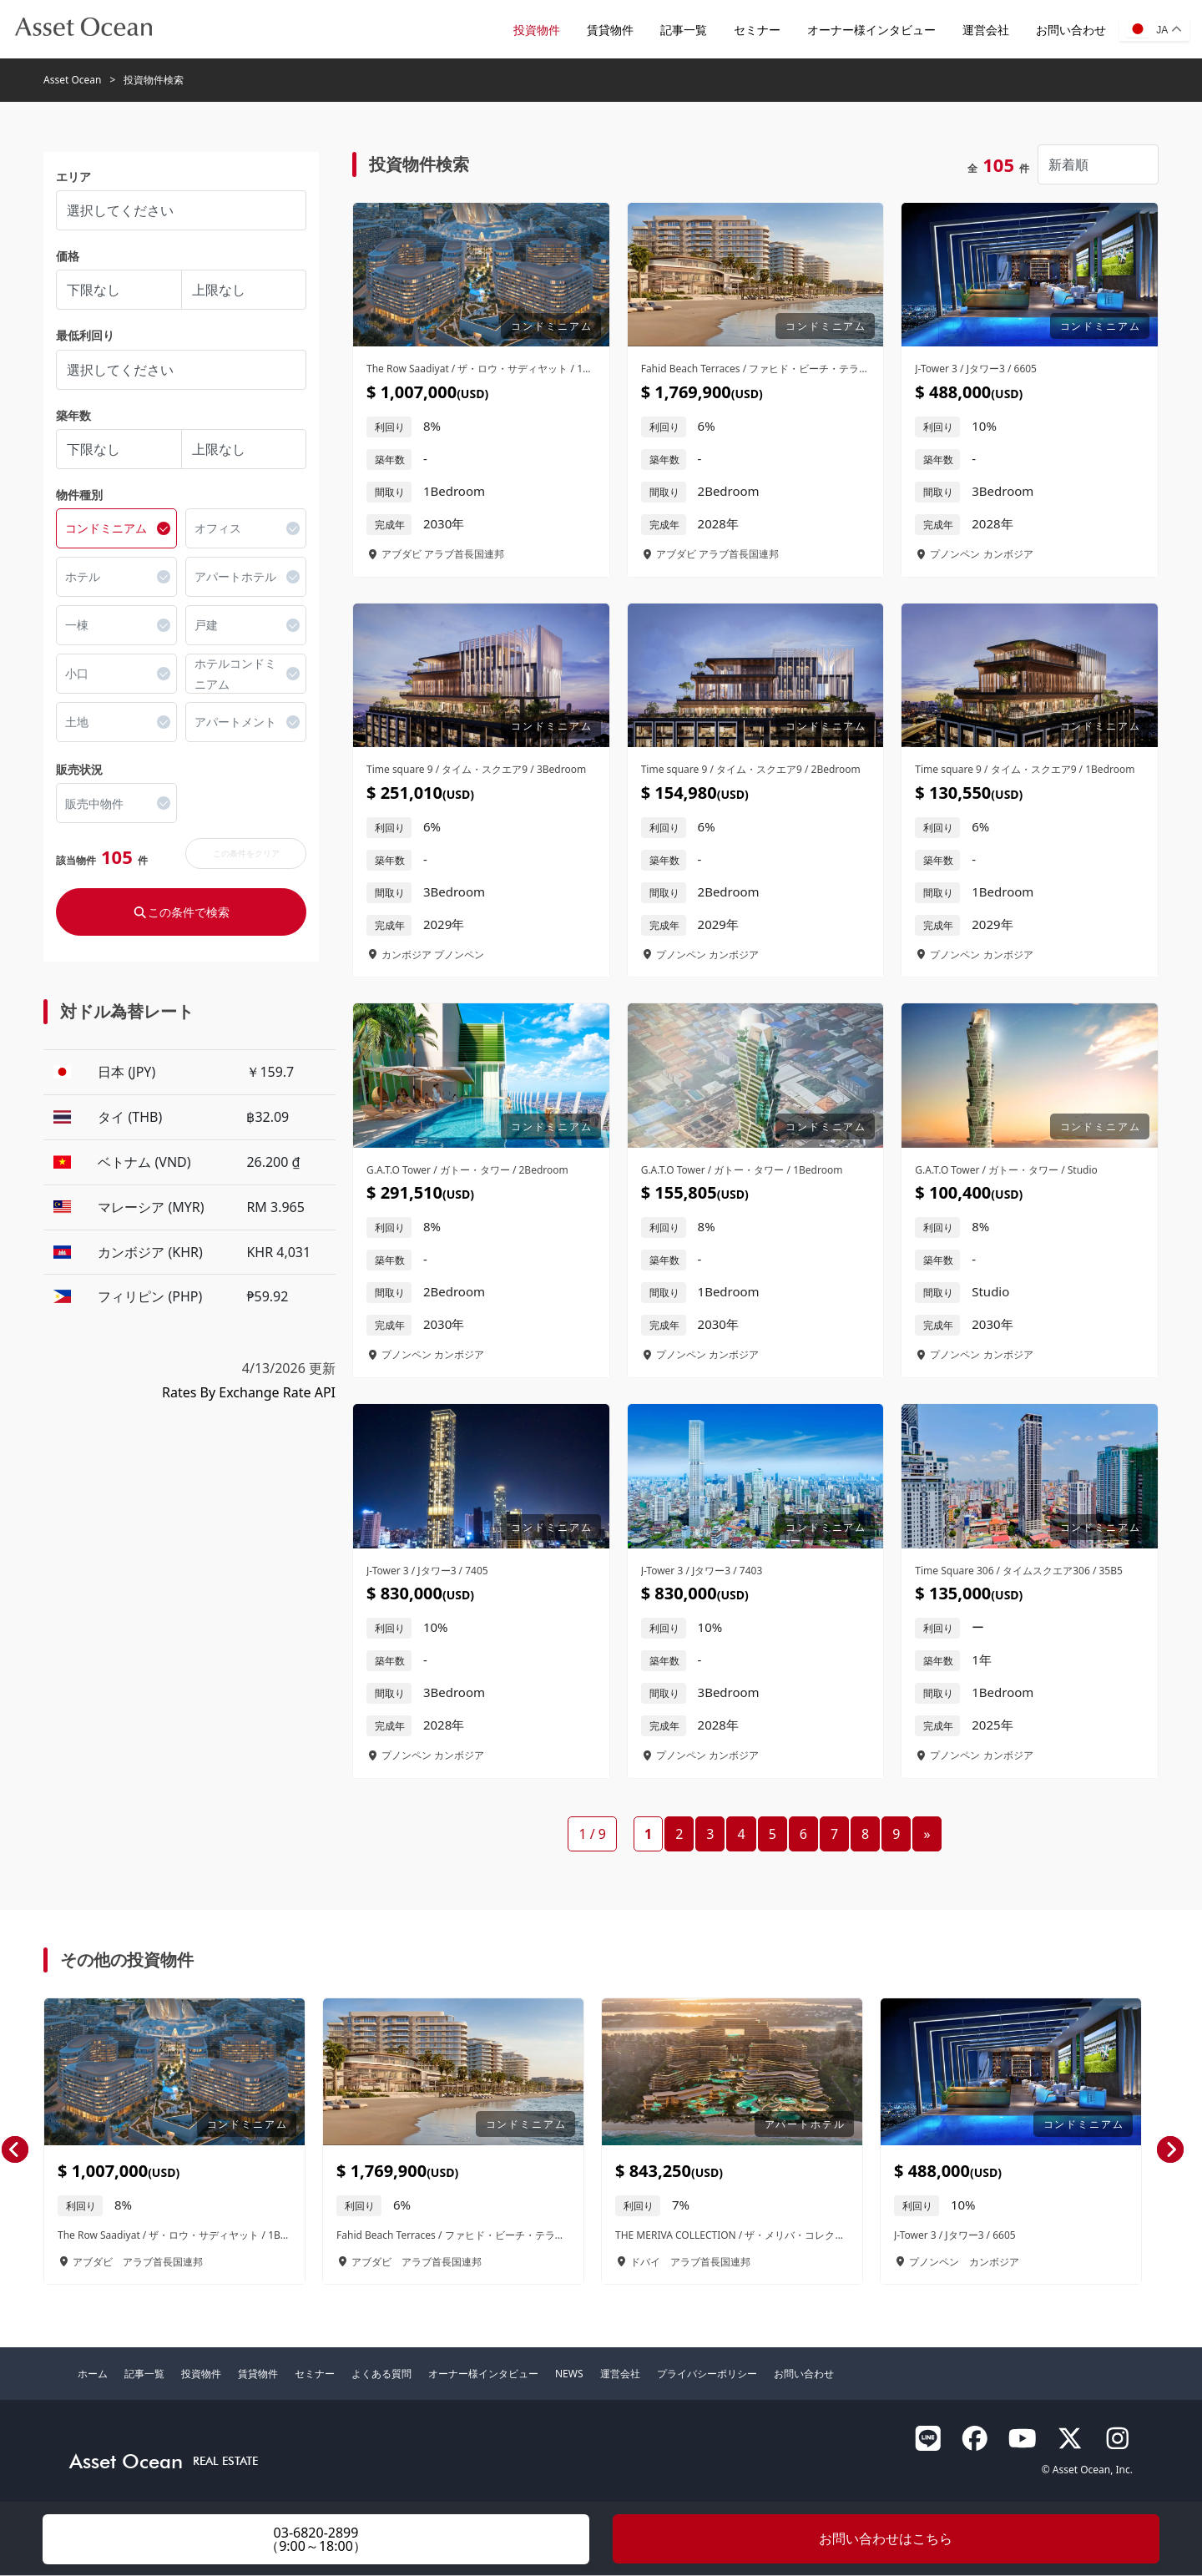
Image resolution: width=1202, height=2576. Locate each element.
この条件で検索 (181, 913)
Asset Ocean (72, 81)
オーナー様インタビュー (870, 30)
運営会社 (985, 30)
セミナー (756, 30)
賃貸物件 (609, 30)
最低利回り (85, 337)
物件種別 (79, 495)
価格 (67, 257)
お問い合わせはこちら (885, 2538)
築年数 (73, 416)
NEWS (569, 2374)
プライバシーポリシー (707, 2374)
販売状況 (79, 770)
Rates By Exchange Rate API (249, 1393)
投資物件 (536, 30)
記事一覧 (682, 30)
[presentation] (15, 2151)
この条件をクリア (246, 854)
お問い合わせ (1070, 30)
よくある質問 (381, 2374)
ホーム (93, 2374)
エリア (73, 177)
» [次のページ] (926, 1835)
